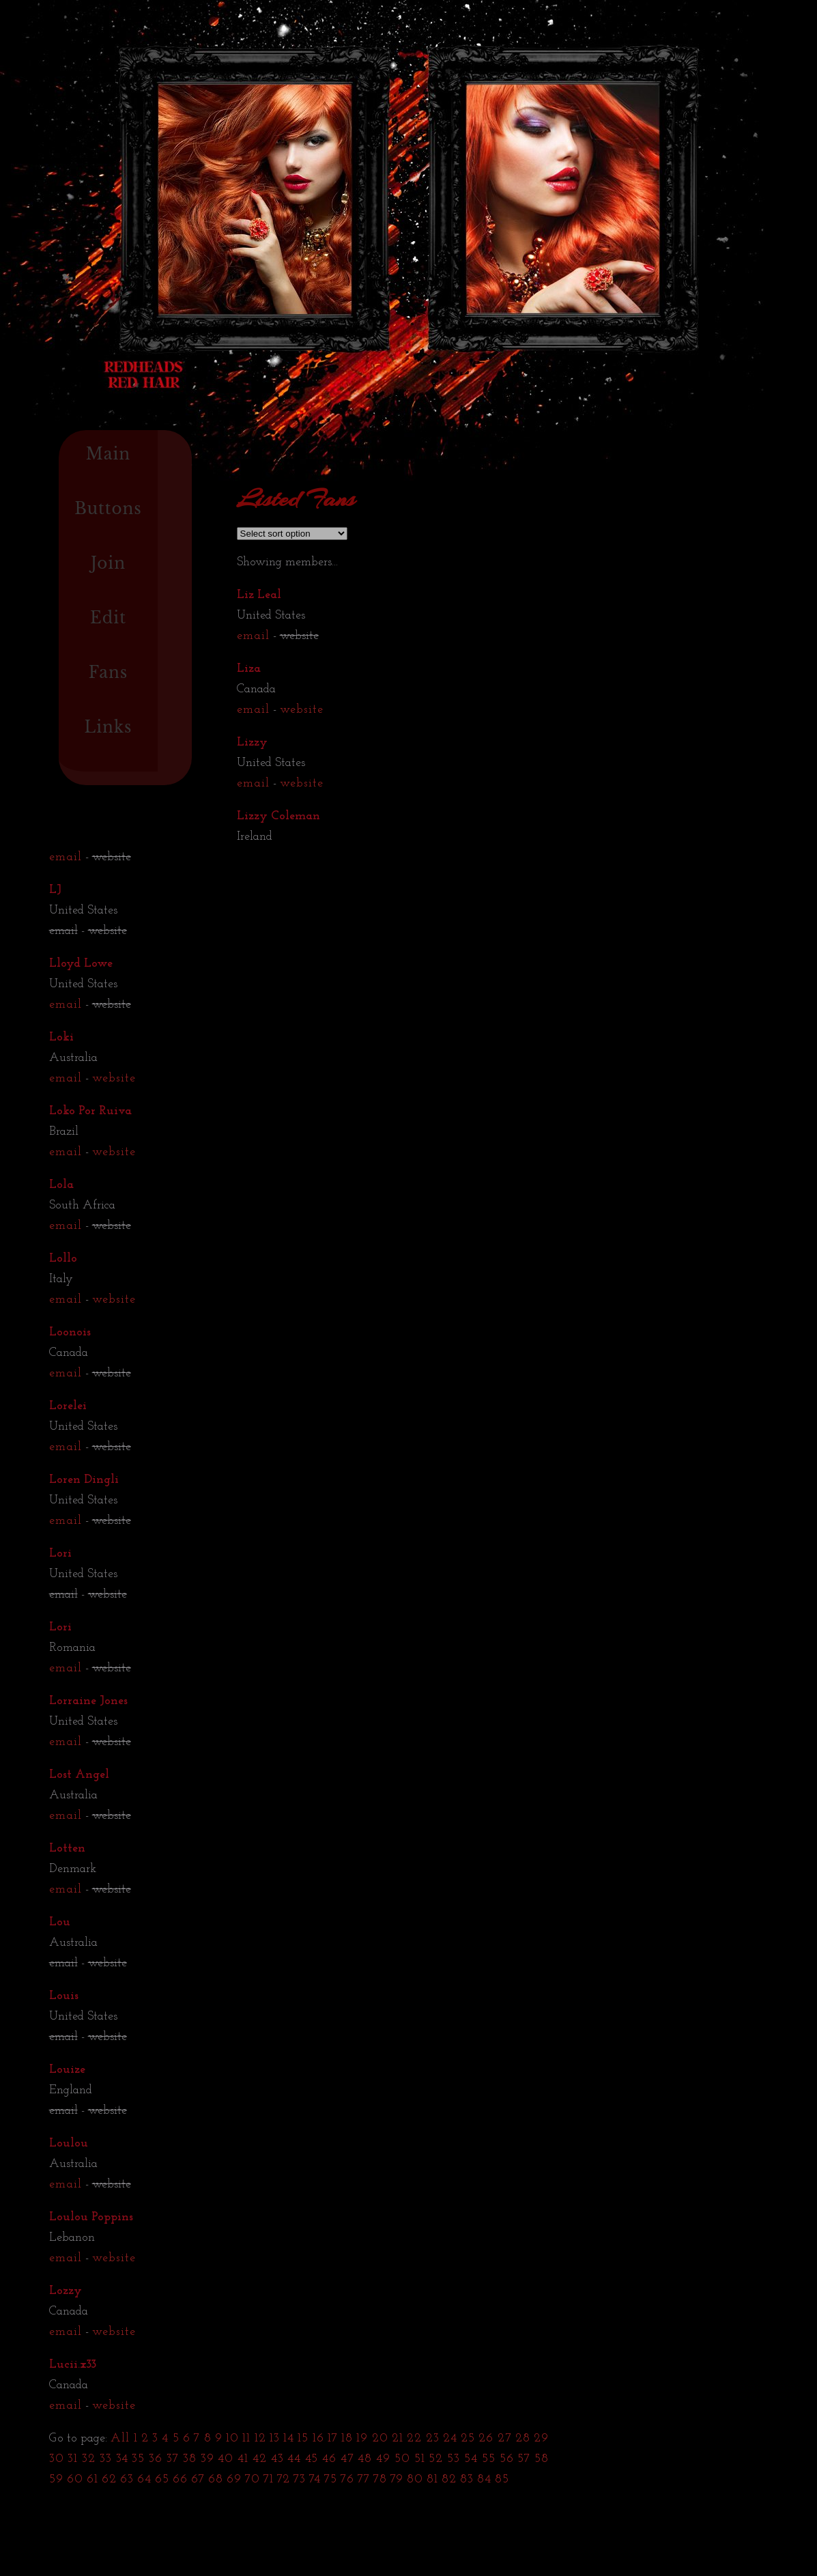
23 (433, 2438)
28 (522, 2438)
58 (541, 2458)
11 (246, 2438)
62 (109, 2479)
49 (383, 2458)
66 (180, 2479)
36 (155, 2458)
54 (471, 2458)
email (253, 635)
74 (315, 2479)
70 (252, 2479)
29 (541, 2438)
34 (122, 2458)
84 (484, 2479)
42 (260, 2458)
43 (277, 2458)
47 (347, 2458)
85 (502, 2479)
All (120, 2438)
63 (127, 2479)
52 (436, 2458)
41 (243, 2458)
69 (234, 2479)
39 (207, 2458)
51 (419, 2458)
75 (330, 2479)
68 (215, 2479)
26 (485, 2438)
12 (260, 2438)
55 (489, 2458)
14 (288, 2438)
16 (318, 2438)
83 (467, 2479)
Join (108, 563)
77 (364, 2479)
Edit (108, 617)
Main (108, 454)
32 (89, 2458)
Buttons (108, 508)
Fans (108, 672)
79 (396, 2479)
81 (432, 2479)
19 (362, 2438)
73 (299, 2479)
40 (225, 2458)
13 (275, 2438)
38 (190, 2458)
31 (73, 2458)
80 (415, 2479)
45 (311, 2458)
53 (453, 2458)
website (302, 709)
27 (505, 2438)
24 (450, 2438)
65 (162, 2479)
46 (329, 2458)
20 (380, 2438)
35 (138, 2458)
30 (56, 2458)
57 (523, 2458)
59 (56, 2479)
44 (294, 2458)
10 (232, 2438)
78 (380, 2479)
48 (365, 2458)
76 (347, 2479)
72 (283, 2479)
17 (333, 2438)
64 (144, 2479)
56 (507, 2458)
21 (397, 2438)
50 (402, 2458)
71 (268, 2479)
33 (106, 2458)
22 (414, 2438)
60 (75, 2479)
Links (108, 727)
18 (347, 2438)
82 (449, 2479)
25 (468, 2438)
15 (303, 2438)
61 (92, 2479)
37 (173, 2458)
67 (198, 2479)
